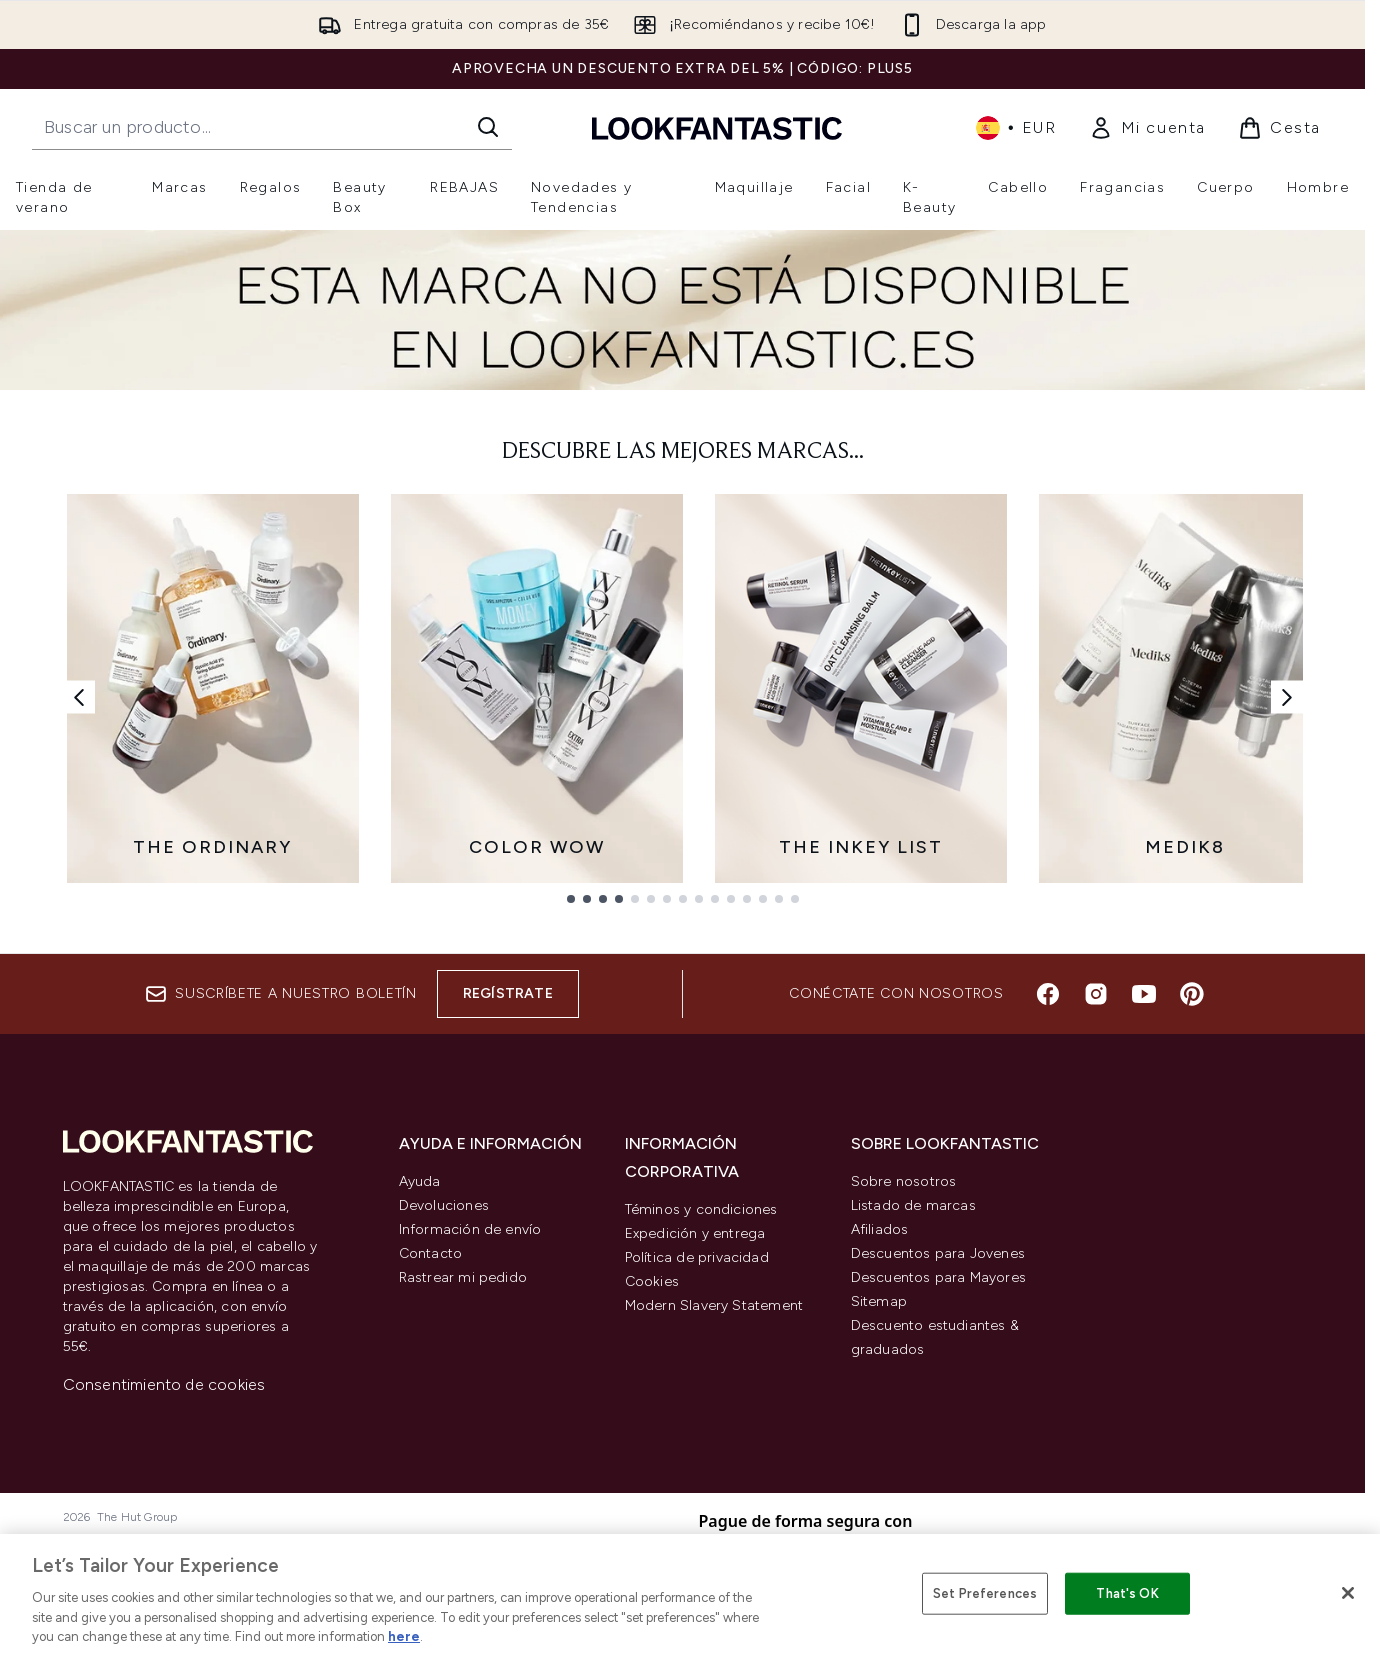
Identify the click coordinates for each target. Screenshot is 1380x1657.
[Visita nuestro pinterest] (1192, 994)
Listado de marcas (913, 1205)
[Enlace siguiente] (1287, 696)
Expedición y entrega (695, 1233)
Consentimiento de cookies (164, 1384)
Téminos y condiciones (701, 1209)
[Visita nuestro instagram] (1096, 994)
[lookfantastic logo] (717, 127)
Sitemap (879, 1301)
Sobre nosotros (904, 1181)
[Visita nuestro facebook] (1048, 994)
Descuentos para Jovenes (938, 1253)
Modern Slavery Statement (714, 1305)
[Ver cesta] (1279, 128)
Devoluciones (444, 1205)
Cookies (652, 1281)
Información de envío (470, 1229)
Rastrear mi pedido (463, 1277)
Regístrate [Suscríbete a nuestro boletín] (508, 993)
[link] (1147, 128)
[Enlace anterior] (79, 696)
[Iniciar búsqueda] (488, 127)
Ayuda (420, 1181)
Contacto (431, 1253)
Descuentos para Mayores (939, 1277)
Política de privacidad (697, 1257)
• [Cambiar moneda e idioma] (1016, 128)
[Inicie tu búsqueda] (272, 127)
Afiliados (880, 1229)
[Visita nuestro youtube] (1144, 994)
